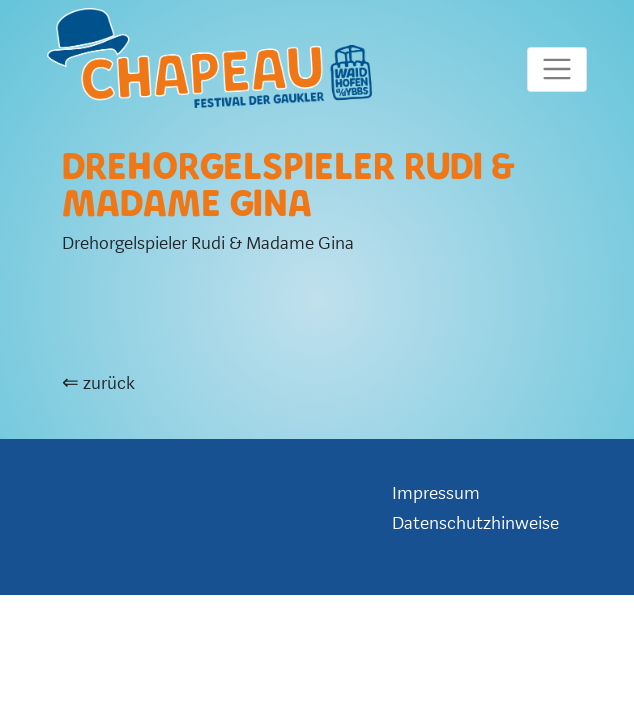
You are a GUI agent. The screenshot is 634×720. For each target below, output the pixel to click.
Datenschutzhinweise (475, 523)
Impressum (436, 493)
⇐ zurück (98, 383)
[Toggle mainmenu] (557, 69)
